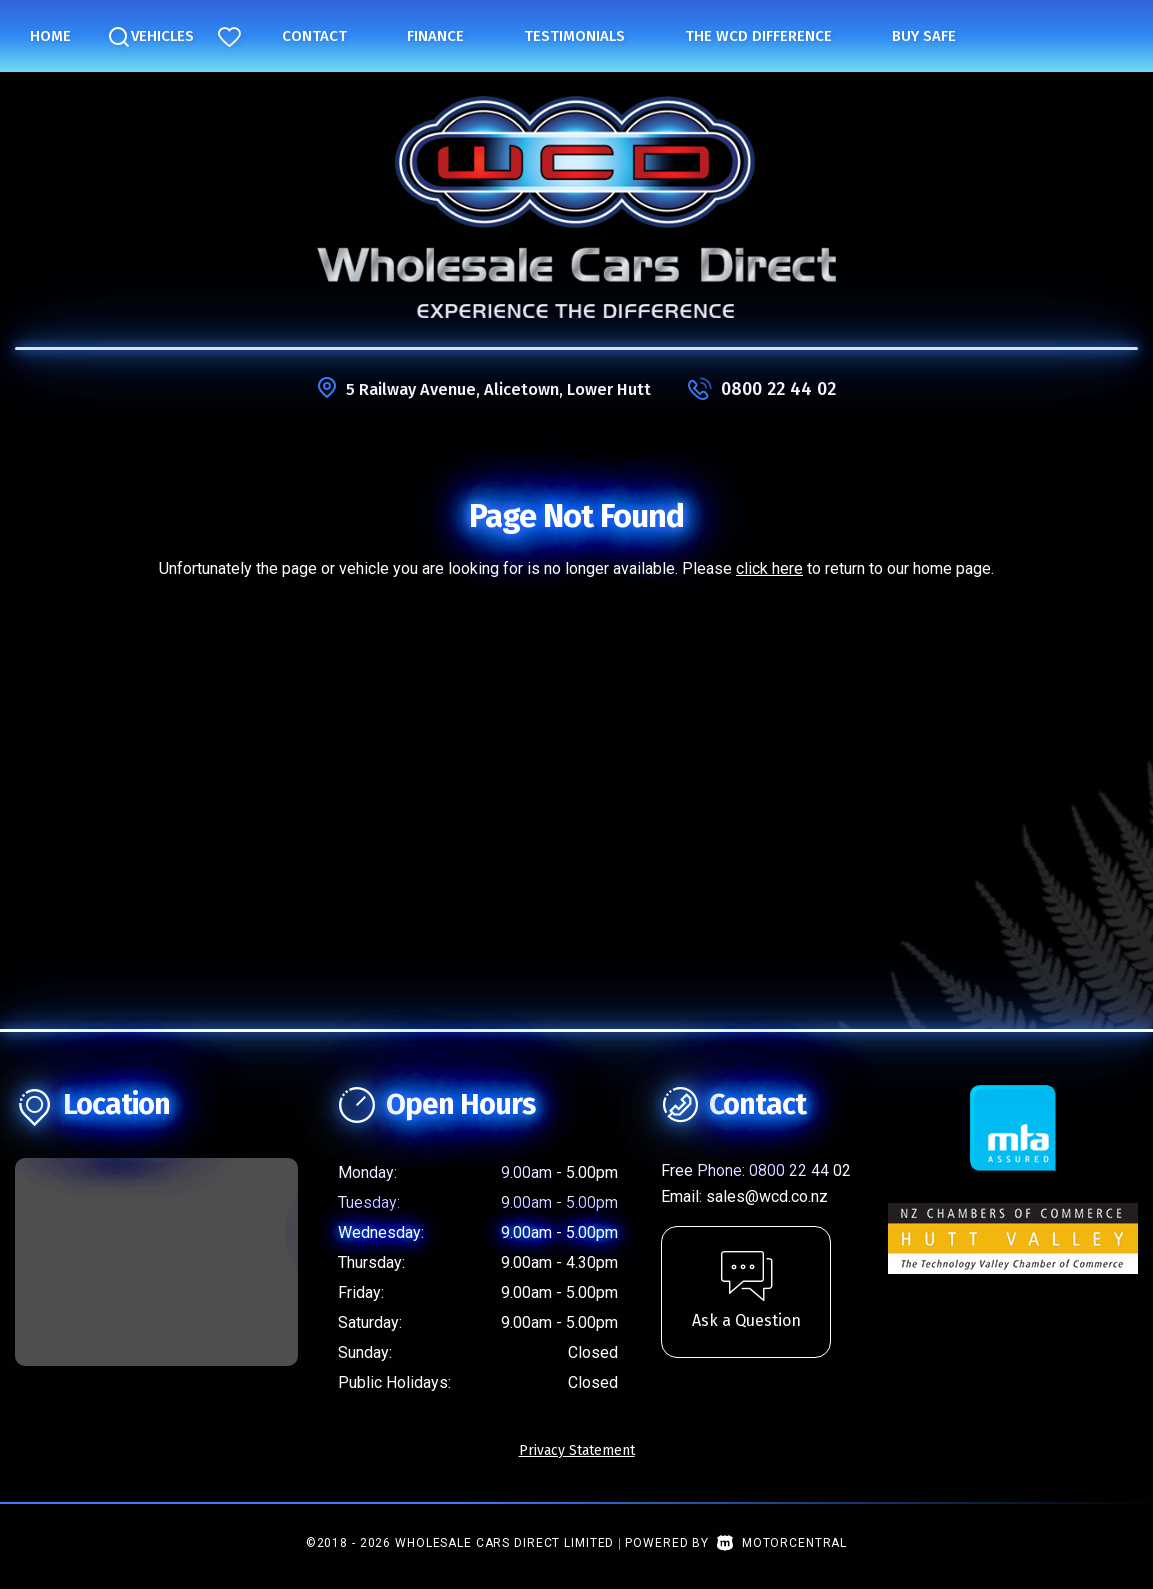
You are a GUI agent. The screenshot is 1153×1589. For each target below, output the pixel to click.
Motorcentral (782, 1543)
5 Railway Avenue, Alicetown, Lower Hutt (498, 389)
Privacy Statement (577, 1450)
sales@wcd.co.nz (767, 1196)
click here (769, 568)
